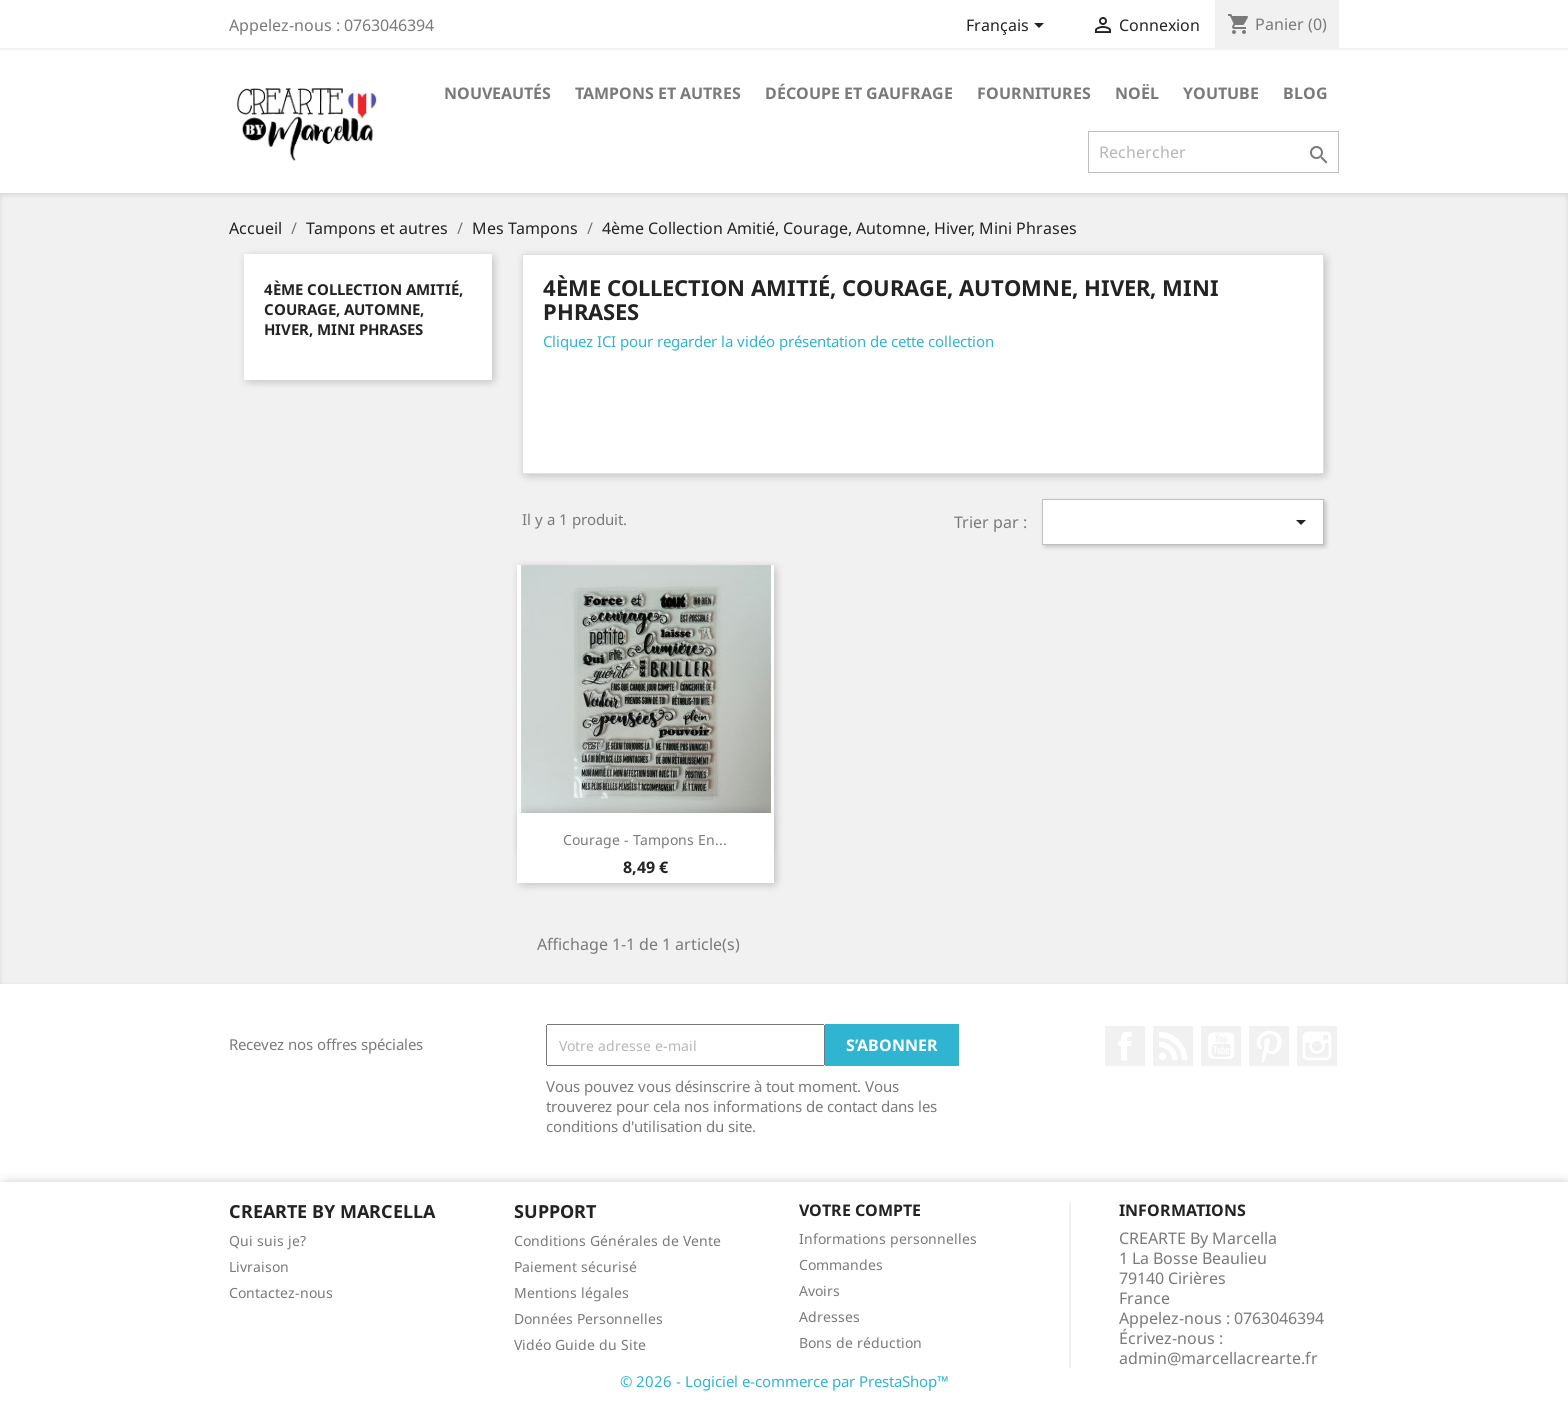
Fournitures (1034, 93)
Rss (1173, 1046)
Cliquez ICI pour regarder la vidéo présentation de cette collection (768, 341)
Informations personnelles (888, 1238)
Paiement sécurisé (575, 1266)
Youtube (1221, 93)
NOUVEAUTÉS (497, 93)
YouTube (1221, 1046)
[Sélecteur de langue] (1008, 27)
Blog (1305, 93)
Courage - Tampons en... (645, 839)
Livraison (259, 1266)
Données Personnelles (588, 1318)
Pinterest (1269, 1046)
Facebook (1125, 1046)
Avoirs (819, 1290)
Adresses (829, 1316)
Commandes (841, 1264)
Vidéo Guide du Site (580, 1344)
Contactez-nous (281, 1292)
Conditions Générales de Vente (617, 1240)
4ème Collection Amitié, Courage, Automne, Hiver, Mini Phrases (363, 309)
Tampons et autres (658, 93)
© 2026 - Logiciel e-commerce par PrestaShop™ (784, 1381)
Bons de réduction (860, 1342)
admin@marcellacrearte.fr (1218, 1358)
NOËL (1137, 93)
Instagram (1317, 1046)
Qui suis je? (267, 1240)
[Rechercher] (1213, 152)
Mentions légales (571, 1292)
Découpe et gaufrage (859, 93)
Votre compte (860, 1210)
